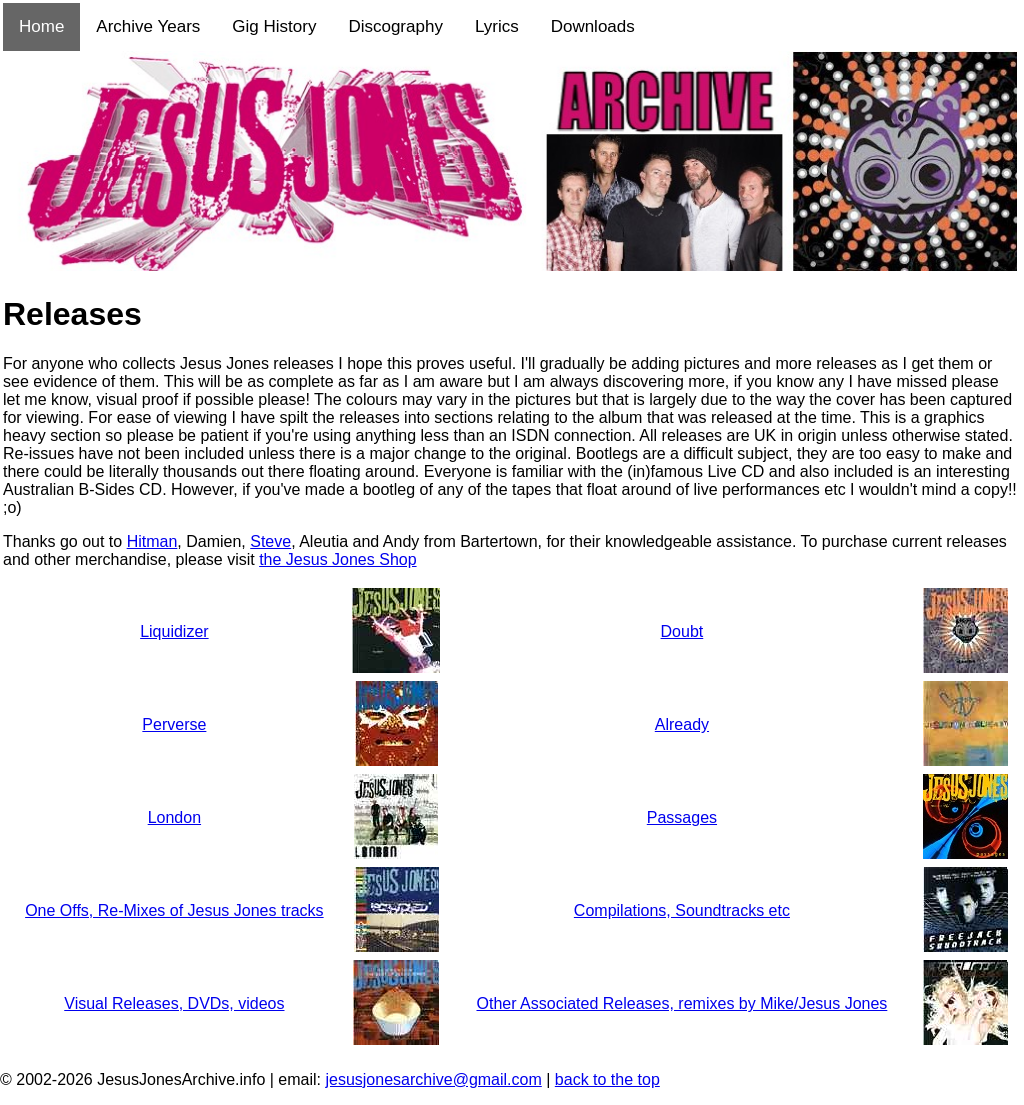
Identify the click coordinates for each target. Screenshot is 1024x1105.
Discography (395, 26)
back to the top (607, 1079)
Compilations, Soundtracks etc (682, 910)
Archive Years (148, 26)
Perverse (174, 724)
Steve (270, 541)
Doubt (682, 631)
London (174, 817)
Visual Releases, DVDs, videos (174, 1003)
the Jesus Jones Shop (337, 559)
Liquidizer (174, 631)
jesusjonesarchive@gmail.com (433, 1079)
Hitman (152, 541)
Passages (682, 817)
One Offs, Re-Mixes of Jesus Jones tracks (174, 910)
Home (41, 26)
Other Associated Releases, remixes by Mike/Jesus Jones (681, 1003)
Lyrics (497, 26)
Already (682, 724)
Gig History (274, 26)
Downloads (593, 26)
